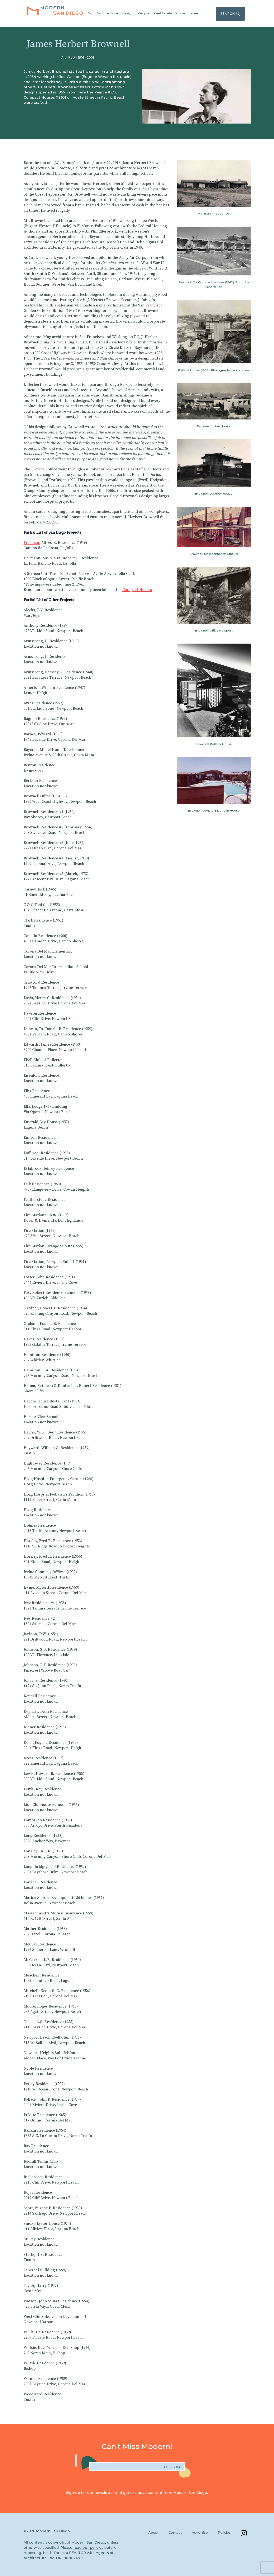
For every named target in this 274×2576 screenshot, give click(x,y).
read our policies (88, 2548)
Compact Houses (137, 589)
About (153, 2532)
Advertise (200, 2532)
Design (128, 13)
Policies (224, 2532)
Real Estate (162, 13)
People (143, 13)
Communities (187, 13)
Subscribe (173, 2467)
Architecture (107, 13)
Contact (175, 2532)
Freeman (31, 542)
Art (90, 13)
